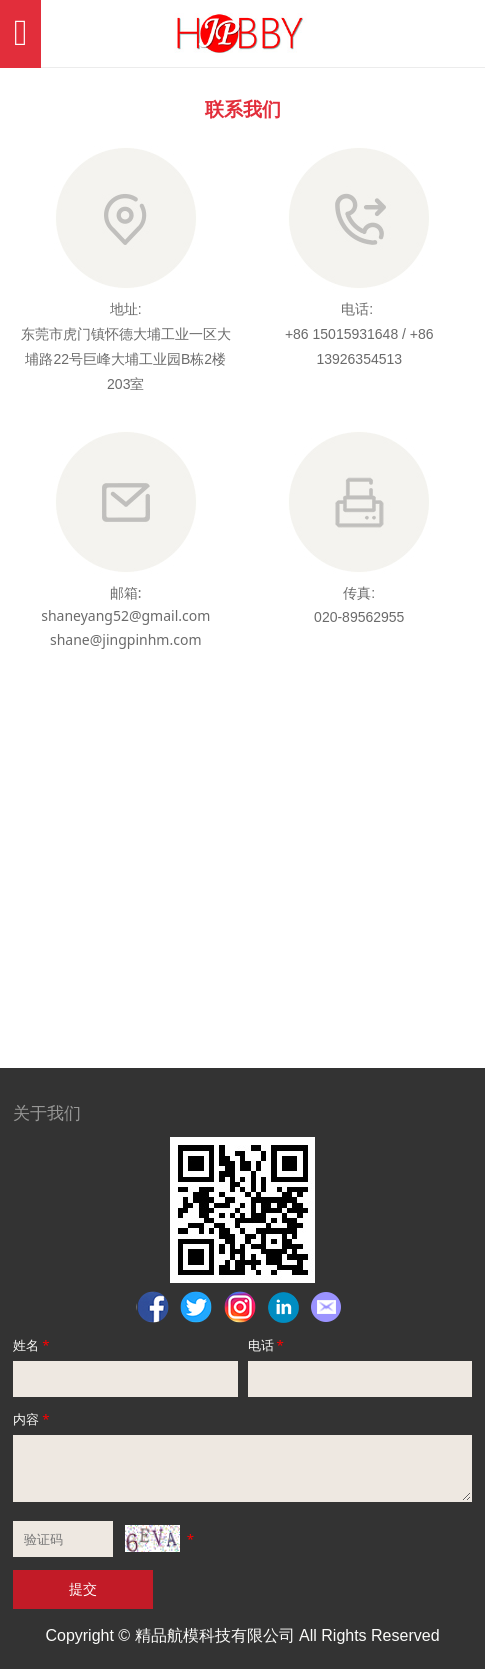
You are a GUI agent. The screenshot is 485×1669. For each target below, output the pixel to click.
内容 (32, 1419)
